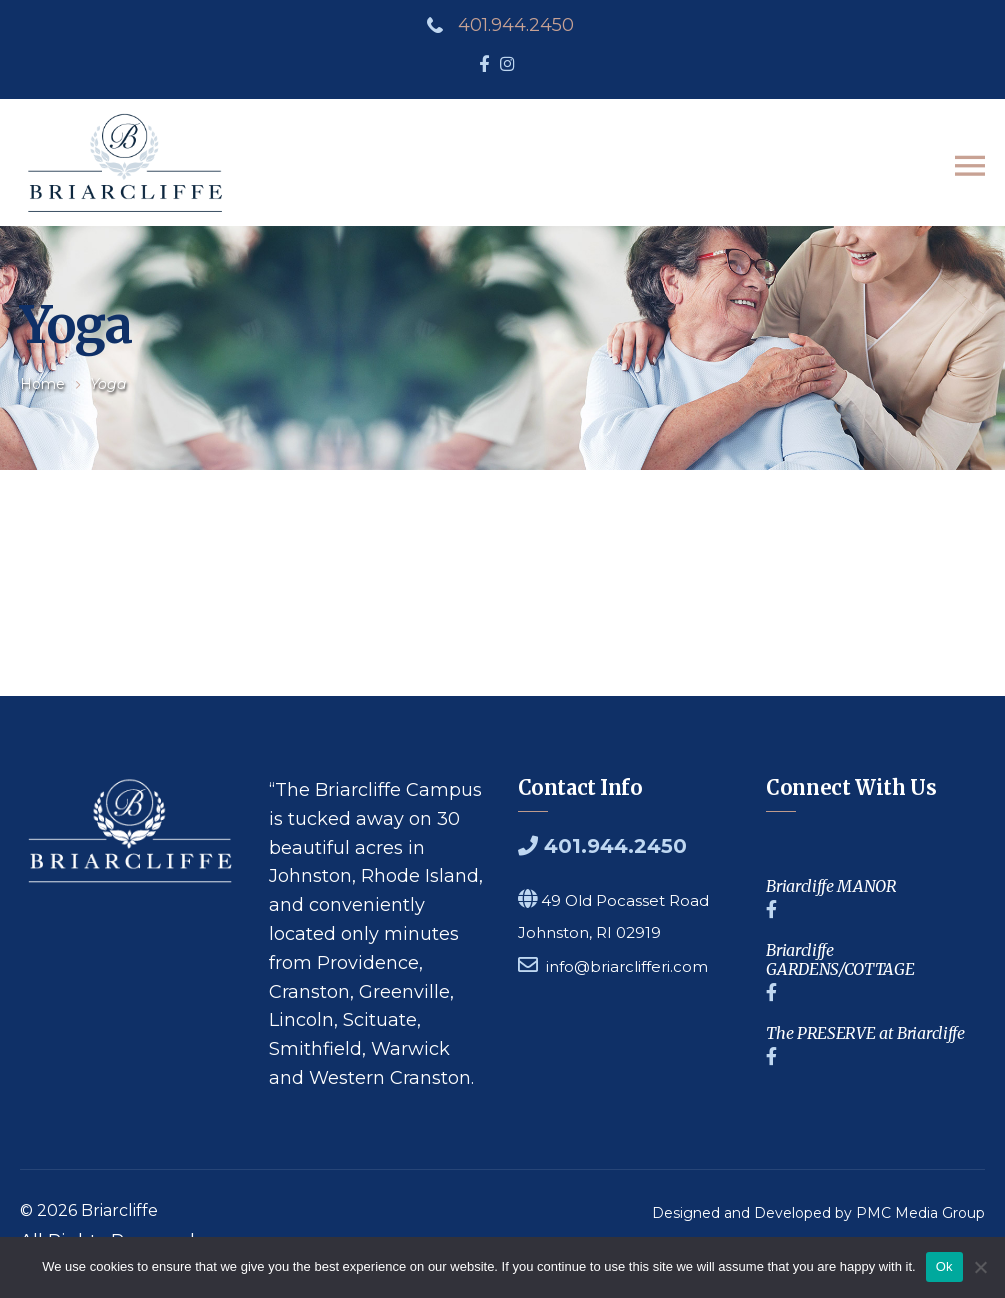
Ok (944, 1266)
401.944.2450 (516, 25)
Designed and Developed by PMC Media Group (818, 1214)
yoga (108, 385)
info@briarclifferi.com (627, 967)
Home (42, 385)
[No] (980, 1267)
